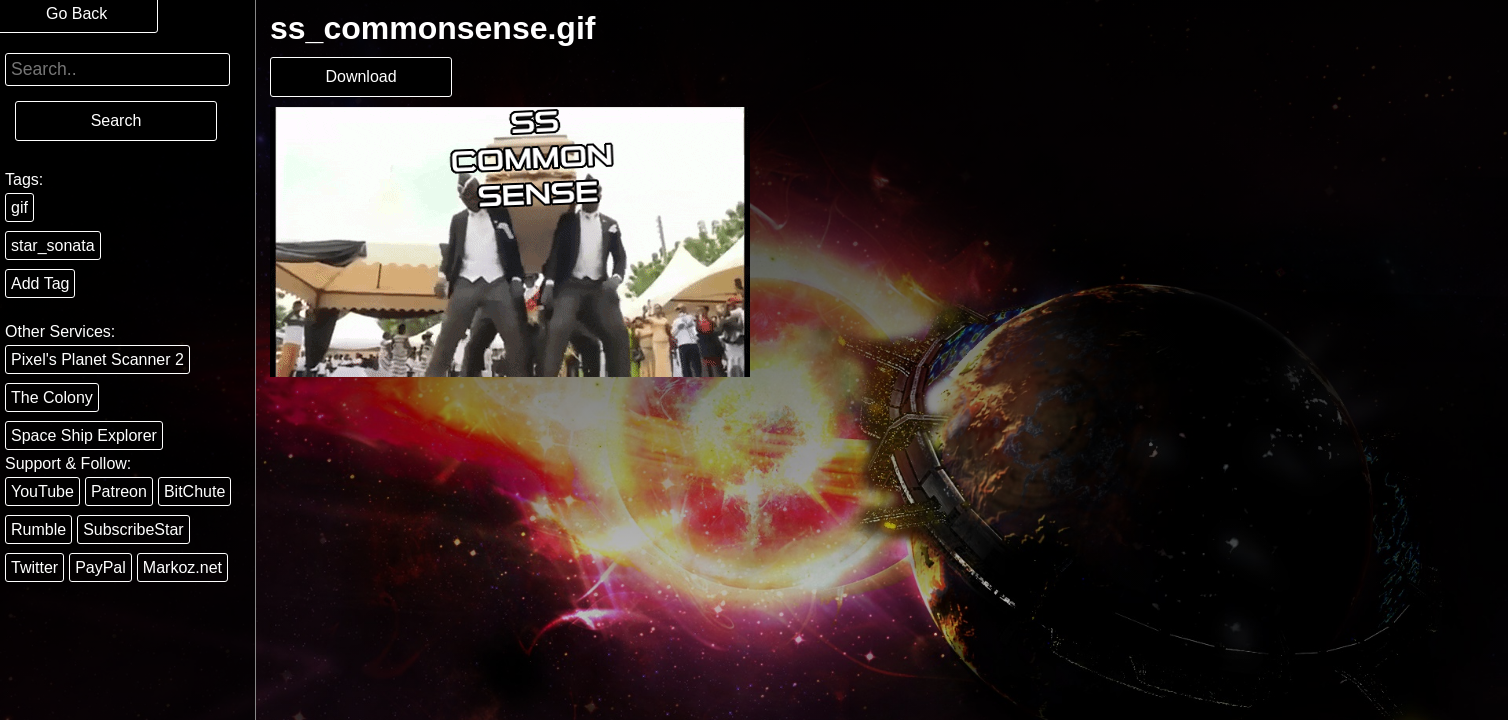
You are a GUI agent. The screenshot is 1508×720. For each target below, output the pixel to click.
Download (360, 76)
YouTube (42, 491)
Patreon (119, 491)
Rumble (38, 529)
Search (116, 120)
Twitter (34, 567)
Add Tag (40, 283)
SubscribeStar (133, 529)
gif (19, 207)
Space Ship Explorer (84, 435)
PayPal (100, 567)
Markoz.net (182, 567)
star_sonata (53, 245)
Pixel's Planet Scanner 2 (97, 359)
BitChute (194, 491)
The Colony (52, 397)
